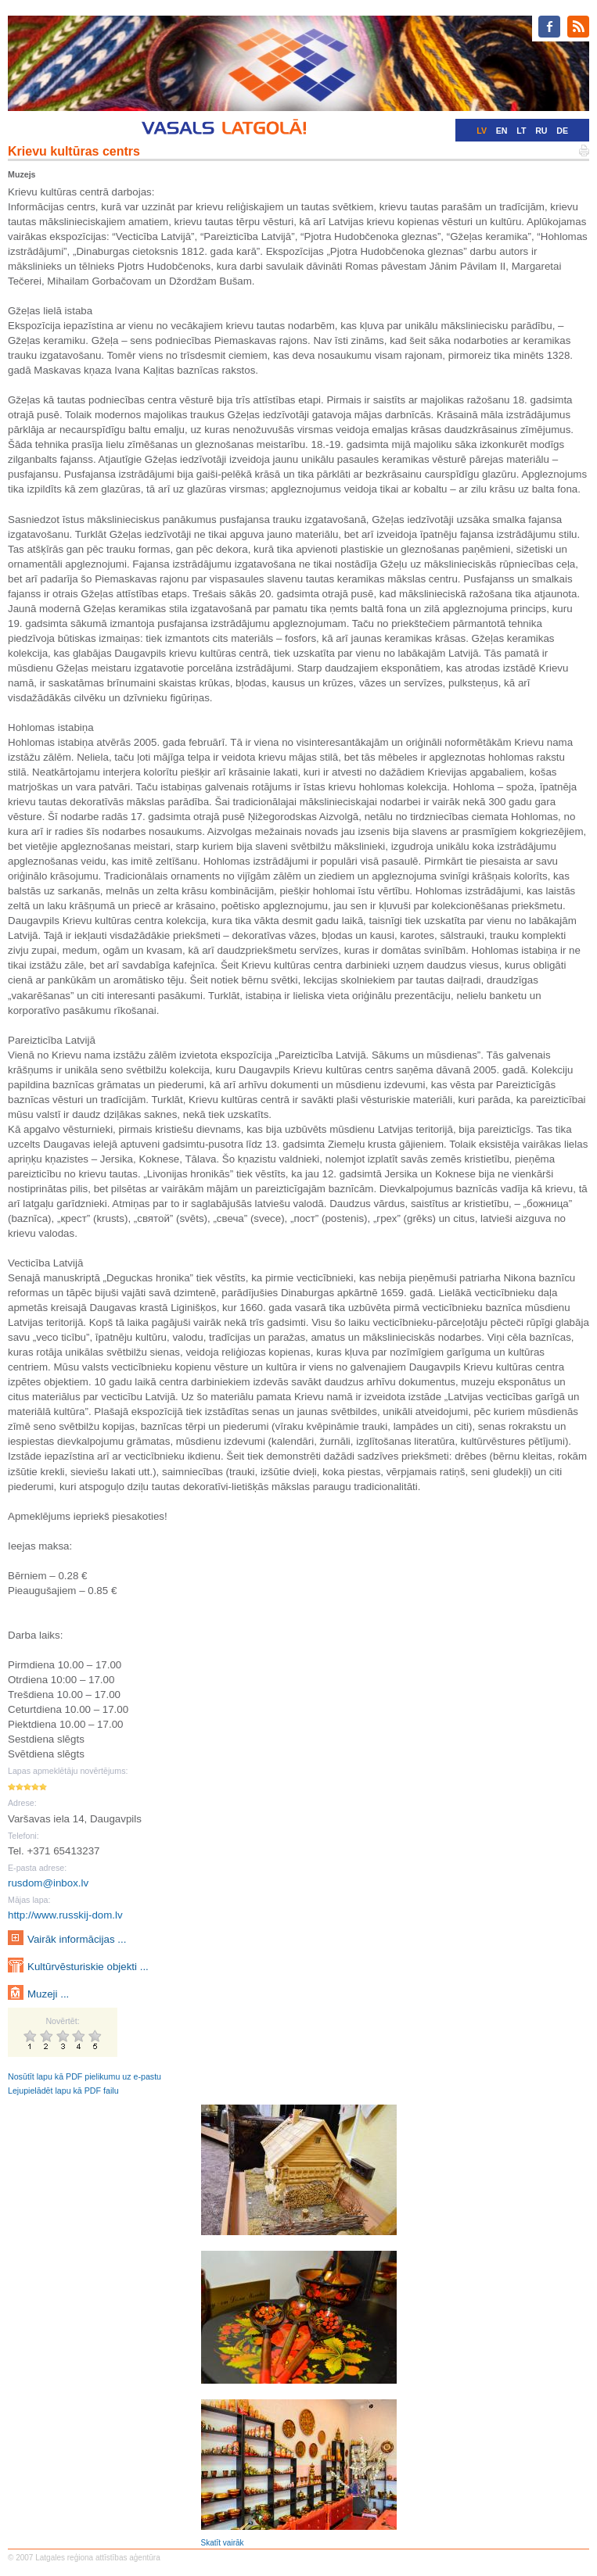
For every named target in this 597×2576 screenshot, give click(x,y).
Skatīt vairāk (222, 2542)
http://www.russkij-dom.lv (65, 1915)
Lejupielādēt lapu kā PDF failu (63, 2090)
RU (541, 130)
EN (502, 130)
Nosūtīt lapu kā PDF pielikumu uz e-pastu (84, 2076)
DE (562, 130)
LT (521, 130)
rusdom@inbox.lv (48, 1883)
